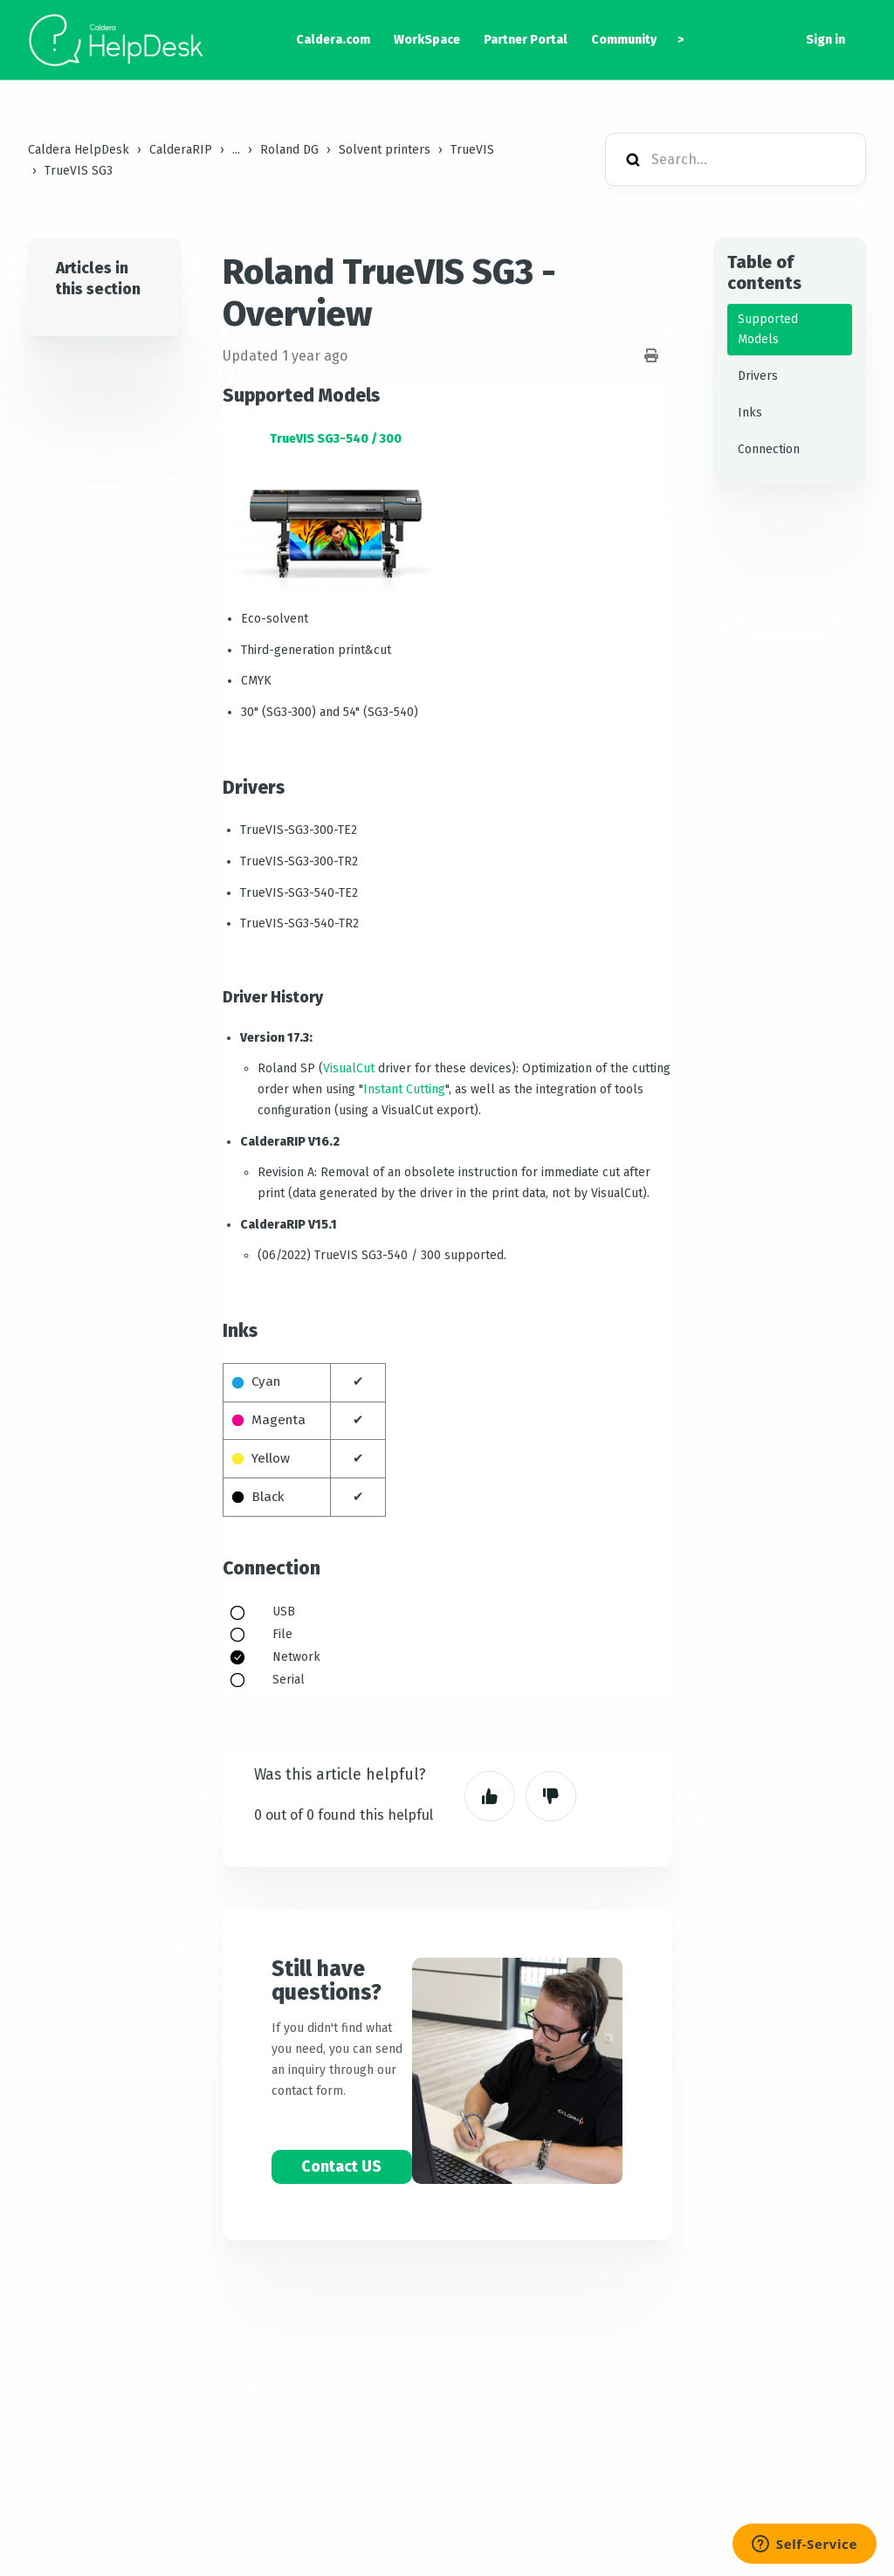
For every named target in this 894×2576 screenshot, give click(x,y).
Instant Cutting (404, 1089)
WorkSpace (427, 39)
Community (624, 39)
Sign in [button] (825, 39)
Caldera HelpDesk (78, 149)
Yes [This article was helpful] (489, 1796)
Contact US (341, 2167)
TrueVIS (472, 149)
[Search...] (735, 159)
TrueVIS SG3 (79, 170)
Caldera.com (333, 39)
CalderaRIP (180, 149)
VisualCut (349, 1068)
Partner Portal (525, 39)
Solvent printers (384, 149)
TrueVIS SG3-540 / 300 (336, 438)
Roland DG (289, 149)
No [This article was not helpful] (551, 1796)
